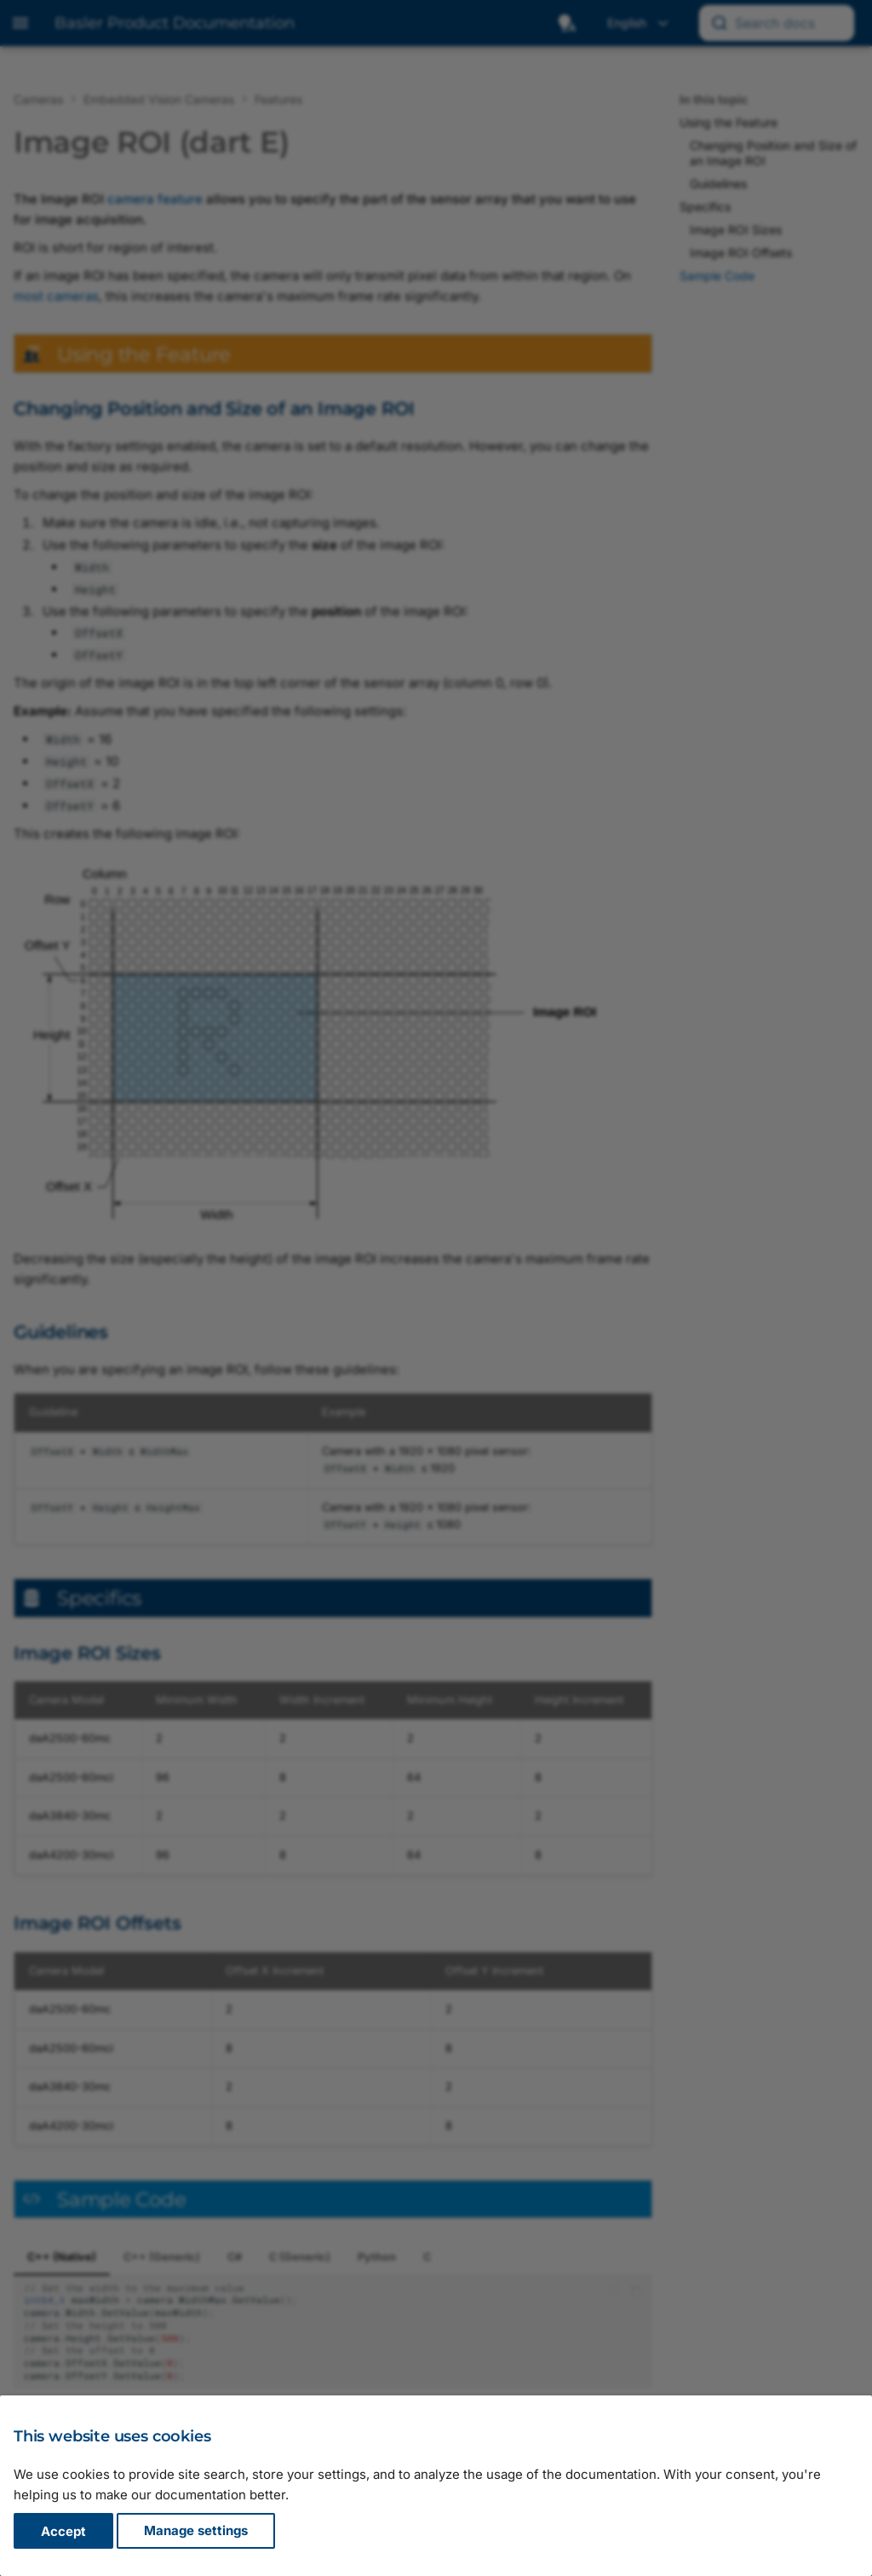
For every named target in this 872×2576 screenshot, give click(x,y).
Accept (63, 2531)
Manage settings (196, 2531)
